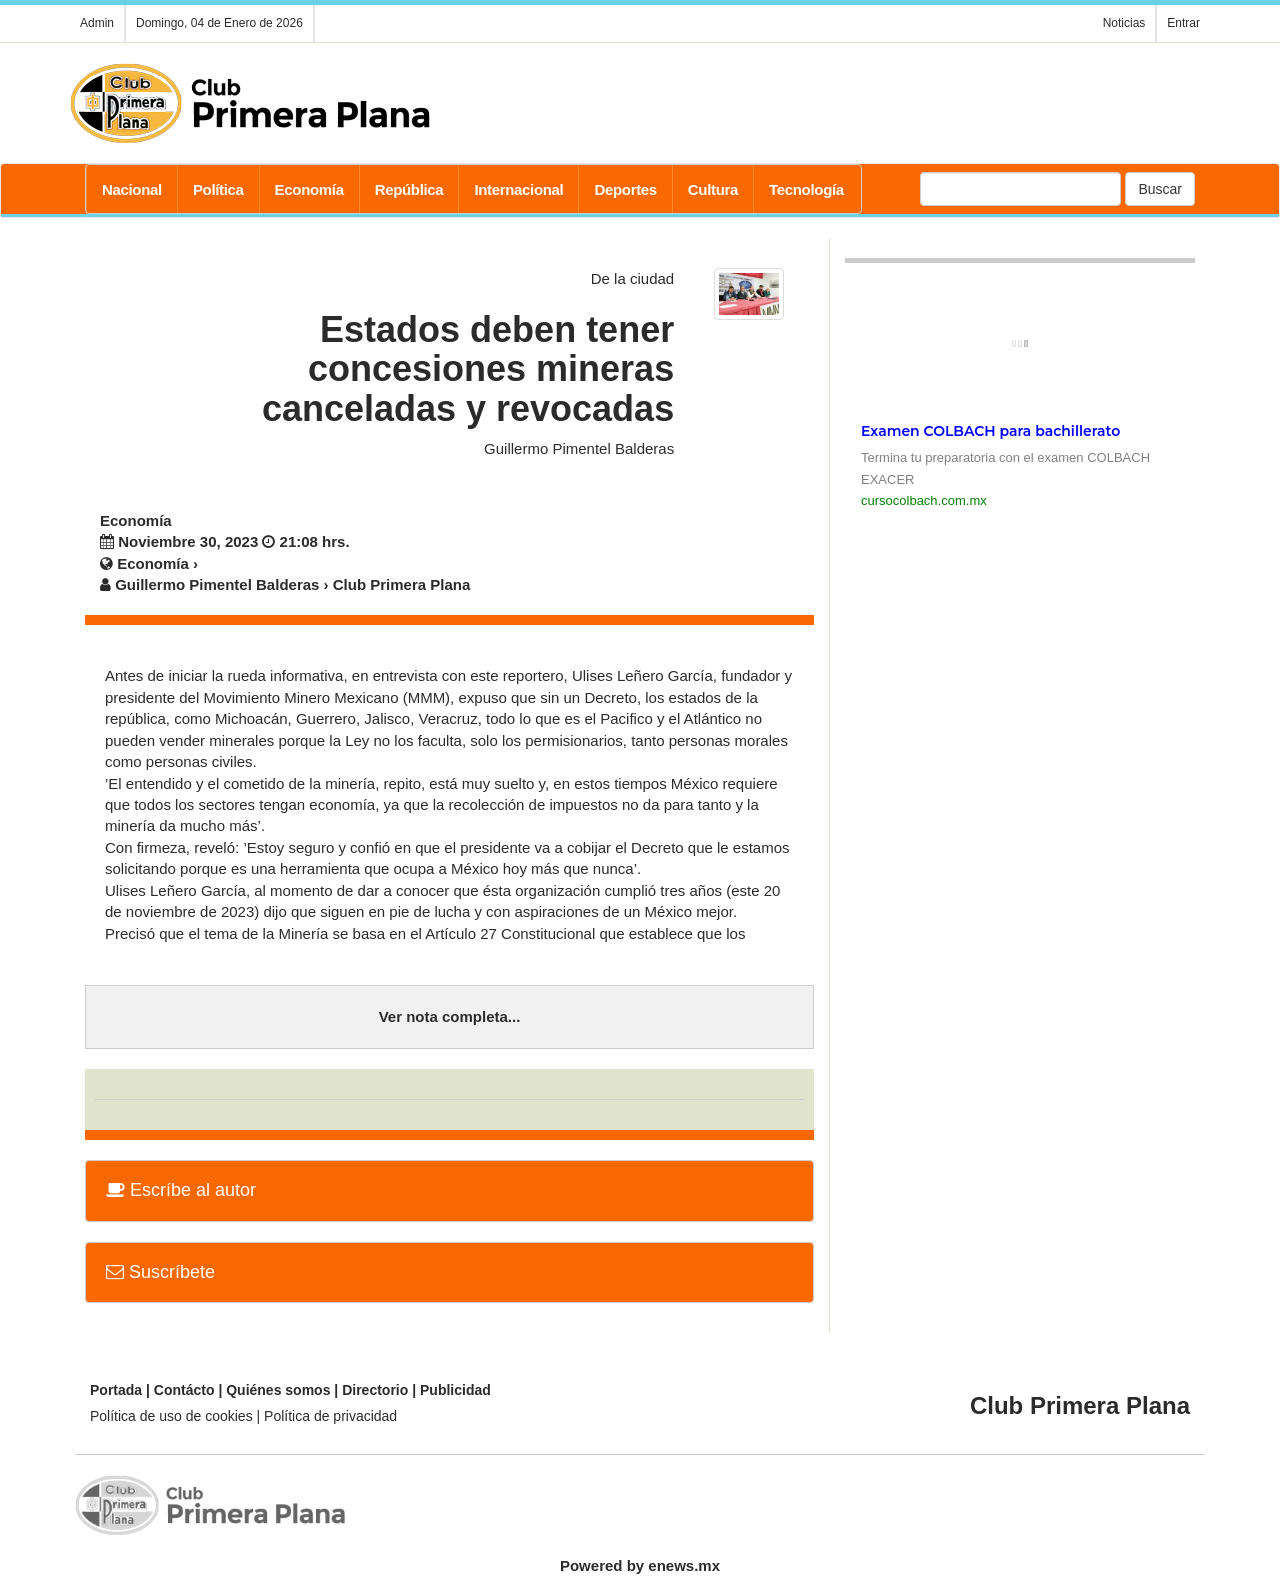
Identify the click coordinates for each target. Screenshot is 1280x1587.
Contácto (184, 1390)
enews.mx (684, 1565)
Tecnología (806, 189)
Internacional (518, 189)
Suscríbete (160, 1272)
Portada (116, 1390)
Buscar (1160, 189)
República (409, 189)
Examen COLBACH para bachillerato (990, 431)
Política (218, 189)
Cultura (713, 189)
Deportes (625, 189)
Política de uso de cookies (171, 1416)
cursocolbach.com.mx (924, 500)
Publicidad (455, 1390)
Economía (309, 189)
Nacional (132, 189)
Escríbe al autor (181, 1190)
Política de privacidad (330, 1416)
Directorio (375, 1390)
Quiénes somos (278, 1390)
